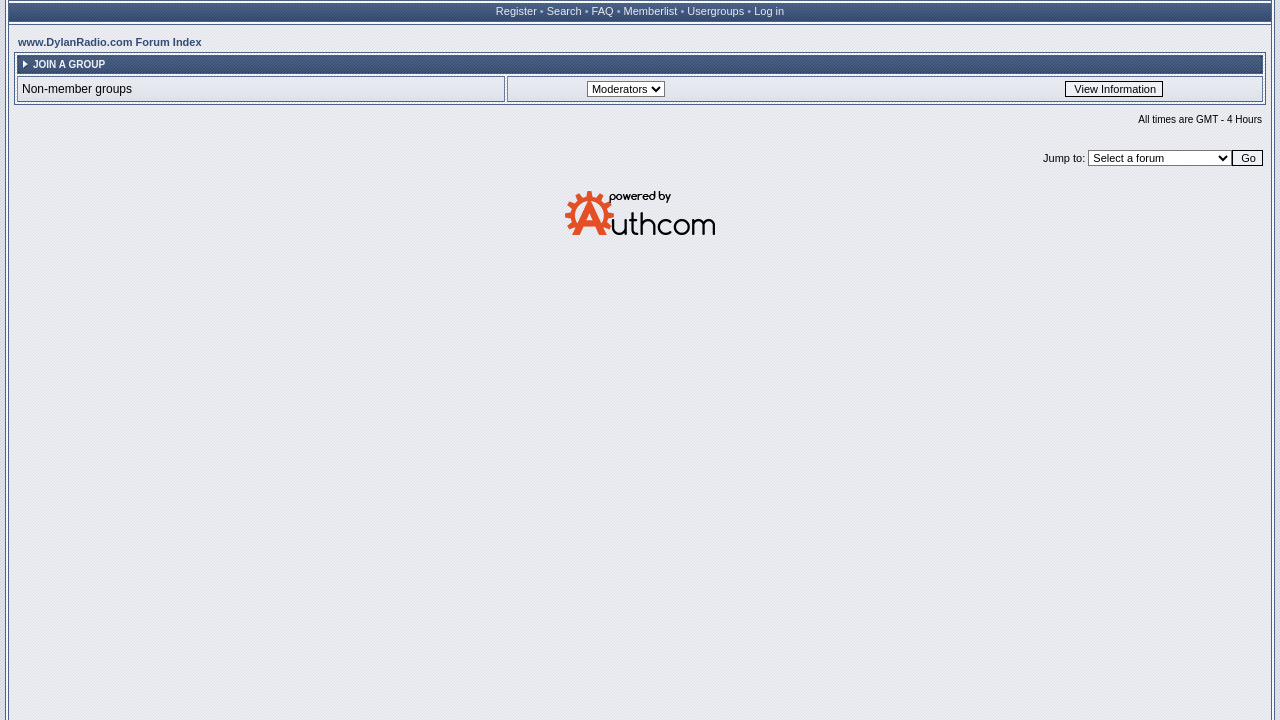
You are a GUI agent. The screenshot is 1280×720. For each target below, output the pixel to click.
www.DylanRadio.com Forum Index (110, 42)
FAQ (603, 11)
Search (564, 11)
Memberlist (651, 11)
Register (516, 11)
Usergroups (715, 11)
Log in (769, 11)
